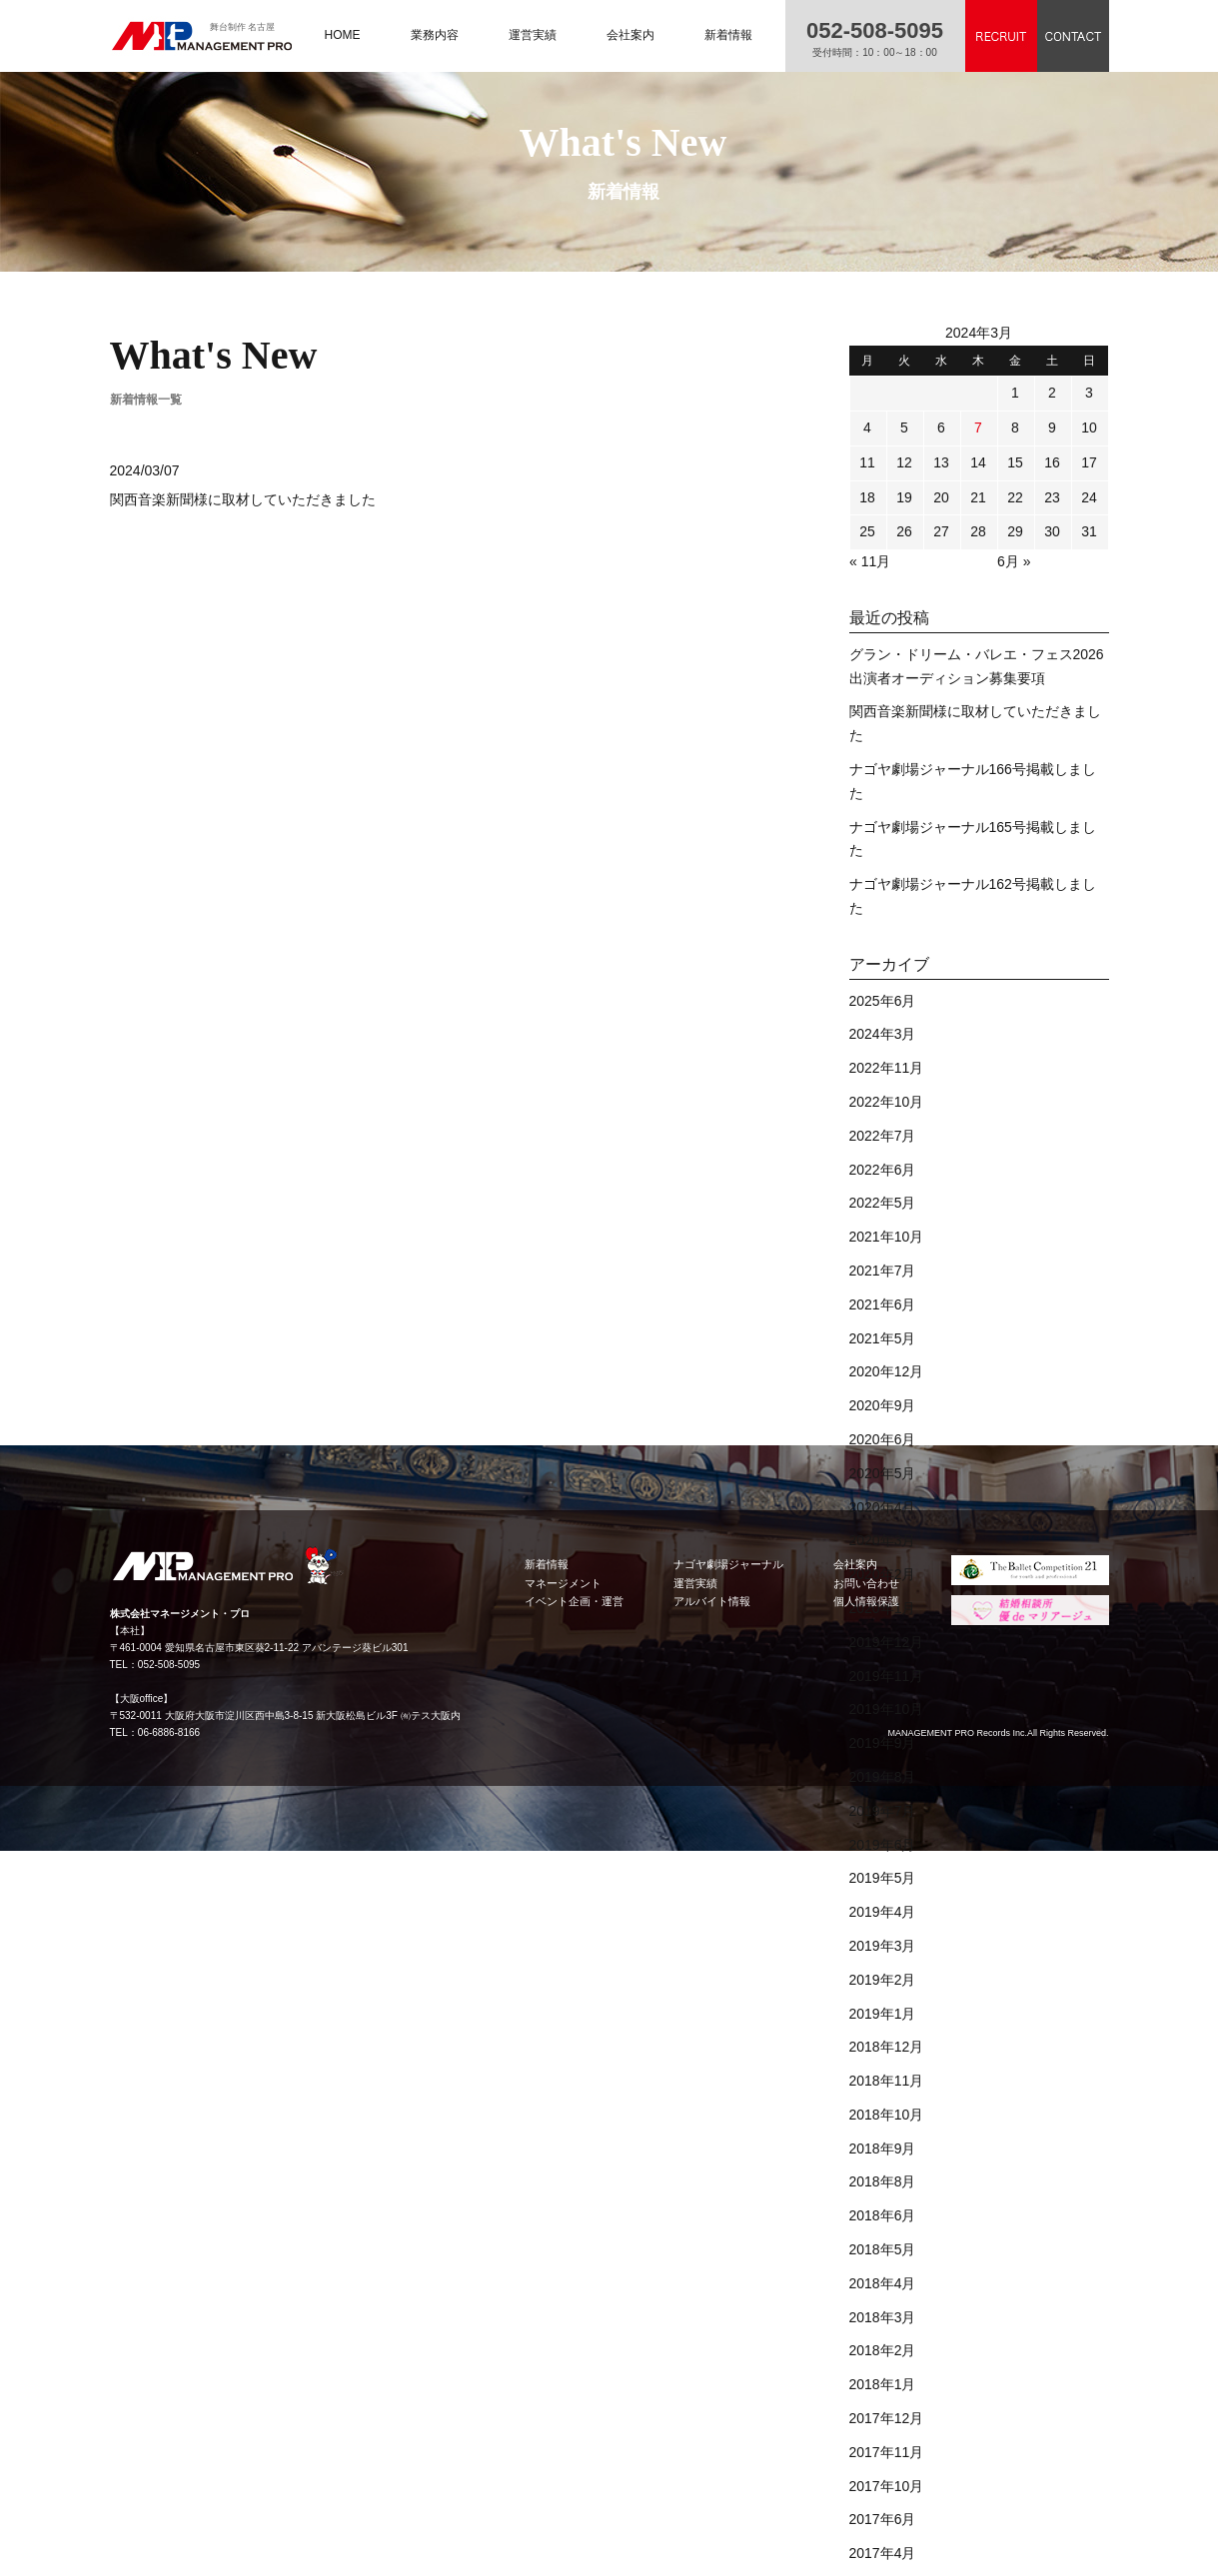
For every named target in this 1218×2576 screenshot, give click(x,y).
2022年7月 (882, 1136)
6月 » (1013, 561)
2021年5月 (882, 1338)
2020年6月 (882, 1439)
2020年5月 (882, 1473)
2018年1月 (882, 2384)
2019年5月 (882, 1878)
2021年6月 (882, 1304)
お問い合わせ (866, 1583)
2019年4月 (882, 1912)
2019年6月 (882, 1845)
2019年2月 (882, 1980)
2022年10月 (886, 1102)
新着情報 (728, 35)
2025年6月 (882, 1001)
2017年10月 (886, 2486)
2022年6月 (882, 1170)
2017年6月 (882, 2519)
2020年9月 (882, 1405)
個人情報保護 (866, 1601)
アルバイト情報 (711, 1601)
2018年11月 (886, 2081)
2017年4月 (882, 2553)
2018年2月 (882, 2350)
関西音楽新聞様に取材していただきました (243, 499)
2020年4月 (882, 1507)
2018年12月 (886, 2047)
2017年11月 (886, 2452)
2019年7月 (882, 1811)
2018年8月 (882, 2181)
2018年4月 (882, 2283)
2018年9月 (882, 2148)
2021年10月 (886, 1237)
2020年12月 (886, 1371)
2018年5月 (882, 2249)
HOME (343, 35)
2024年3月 (882, 1034)
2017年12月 (886, 2418)
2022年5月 (882, 1203)
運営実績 (533, 35)
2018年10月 (886, 2115)
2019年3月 (882, 1946)
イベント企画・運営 (574, 1601)
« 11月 (869, 561)
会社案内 (630, 35)
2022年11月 (886, 1068)
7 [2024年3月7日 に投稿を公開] (978, 427)
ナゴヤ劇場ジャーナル (728, 1564)
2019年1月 (882, 2014)
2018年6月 (882, 2215)
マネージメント (563, 1583)
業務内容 (435, 35)
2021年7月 (882, 1271)
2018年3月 (882, 2317)
